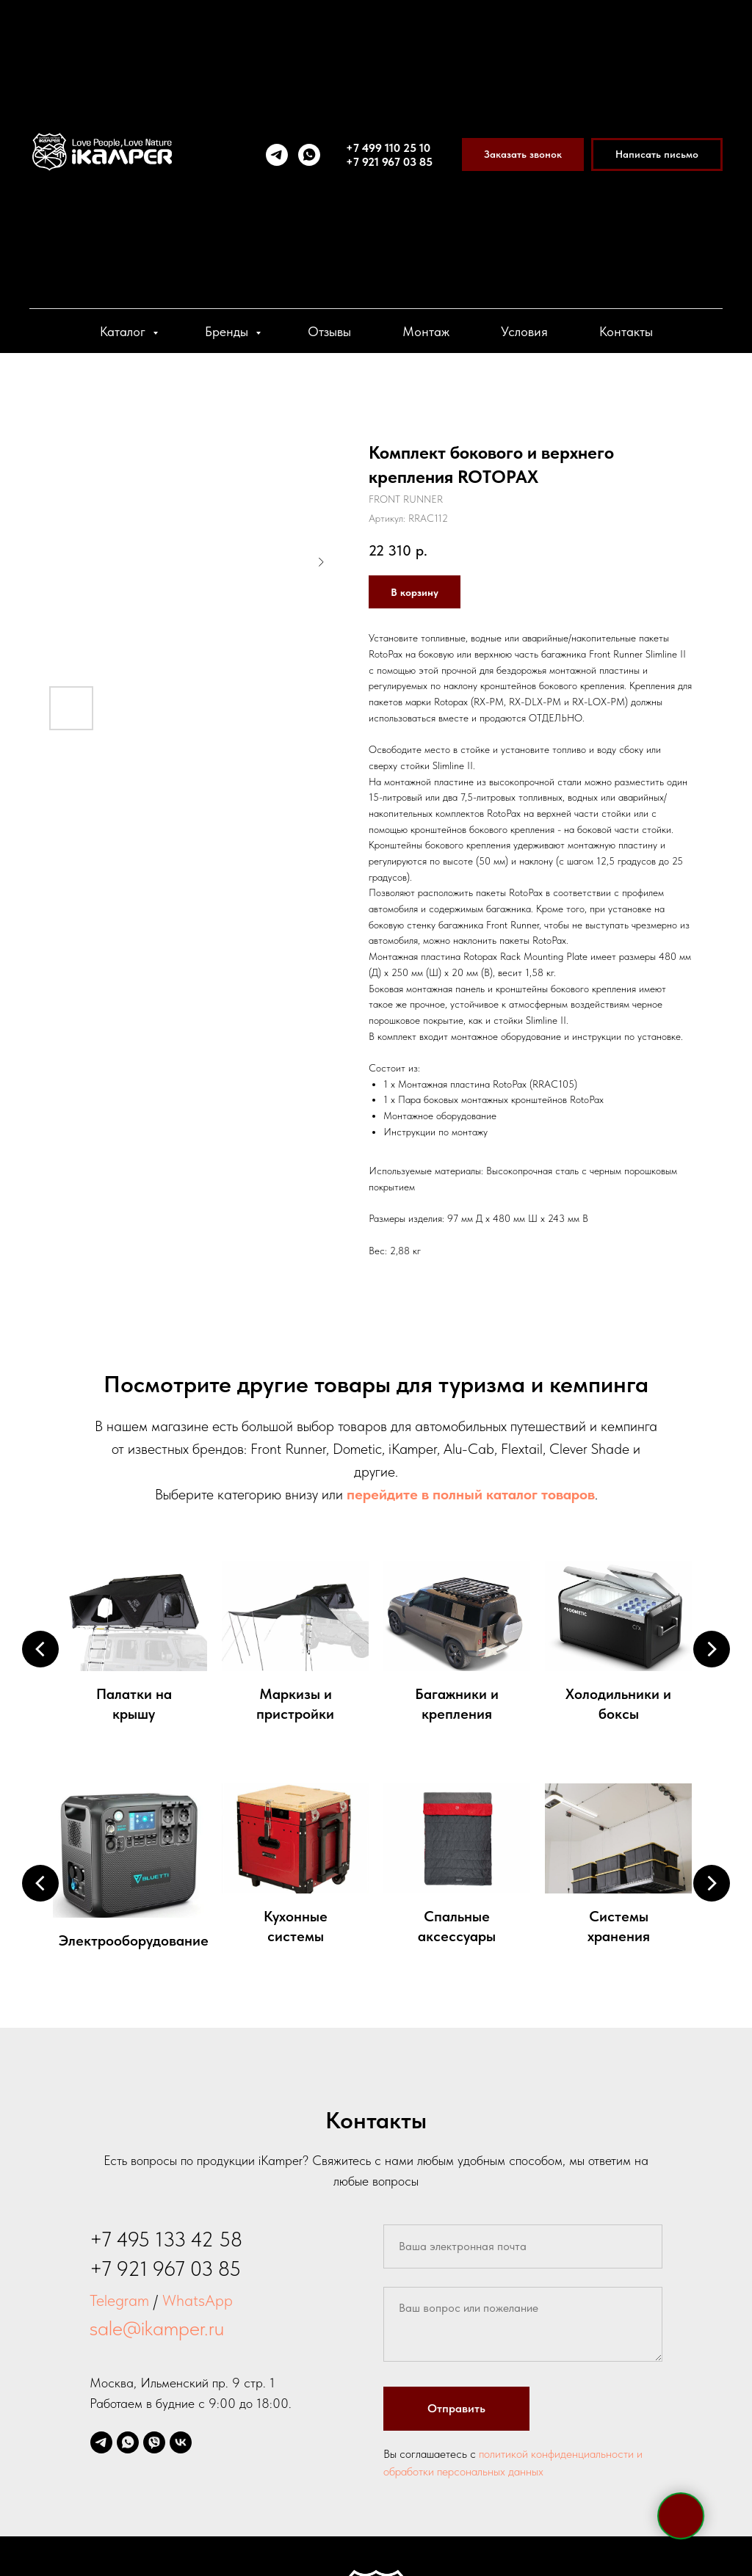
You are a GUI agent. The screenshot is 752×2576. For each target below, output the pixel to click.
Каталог (124, 331)
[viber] (154, 2442)
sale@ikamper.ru (157, 2327)
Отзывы (329, 331)
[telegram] (277, 155)
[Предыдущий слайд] (40, 1649)
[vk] (181, 2442)
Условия (524, 331)
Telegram (119, 2300)
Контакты (626, 331)
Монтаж (425, 331)
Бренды (228, 331)
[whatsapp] (309, 155)
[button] (523, 154)
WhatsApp (197, 2300)
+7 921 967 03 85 (389, 162)
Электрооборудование (134, 1940)
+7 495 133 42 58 (166, 2239)
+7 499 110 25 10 (388, 148)
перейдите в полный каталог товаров (471, 1494)
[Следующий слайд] (711, 1649)
